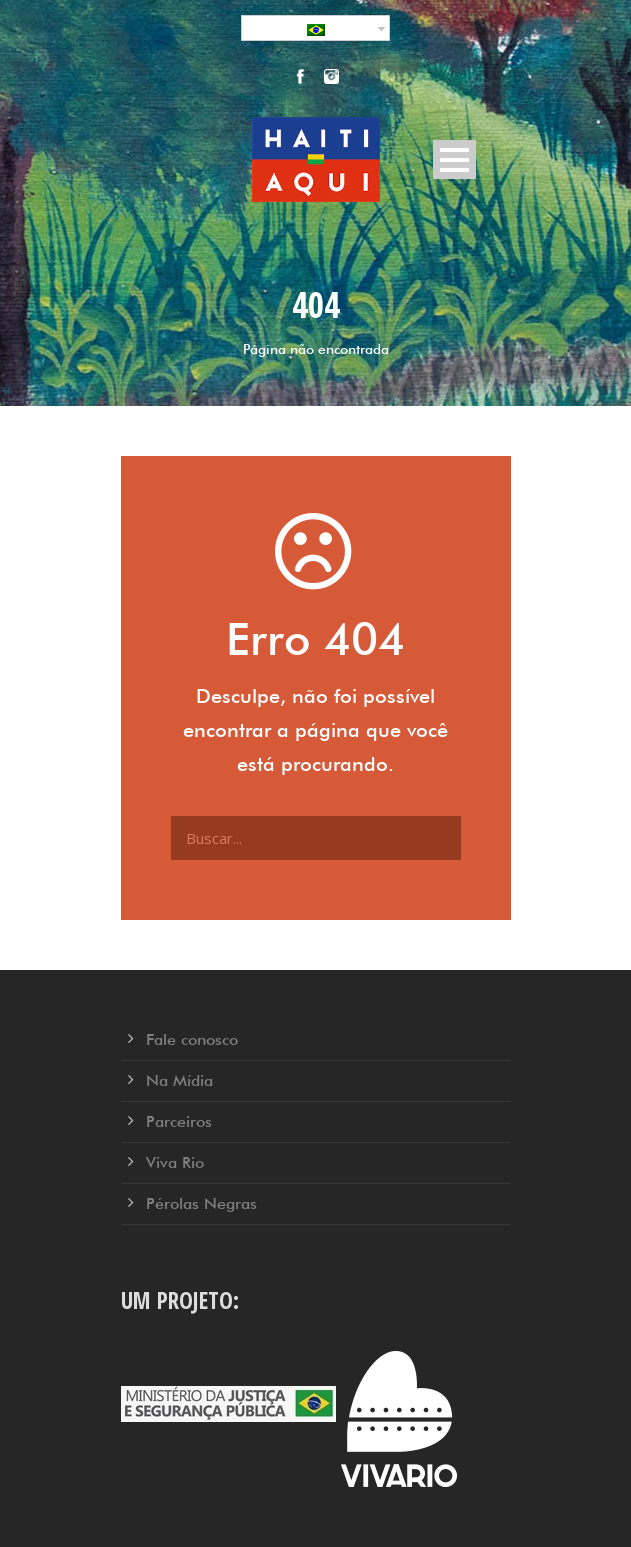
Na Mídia (179, 1080)
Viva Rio (175, 1162)
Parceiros (179, 1121)
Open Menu (454, 159)
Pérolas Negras (201, 1203)
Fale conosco (192, 1039)
